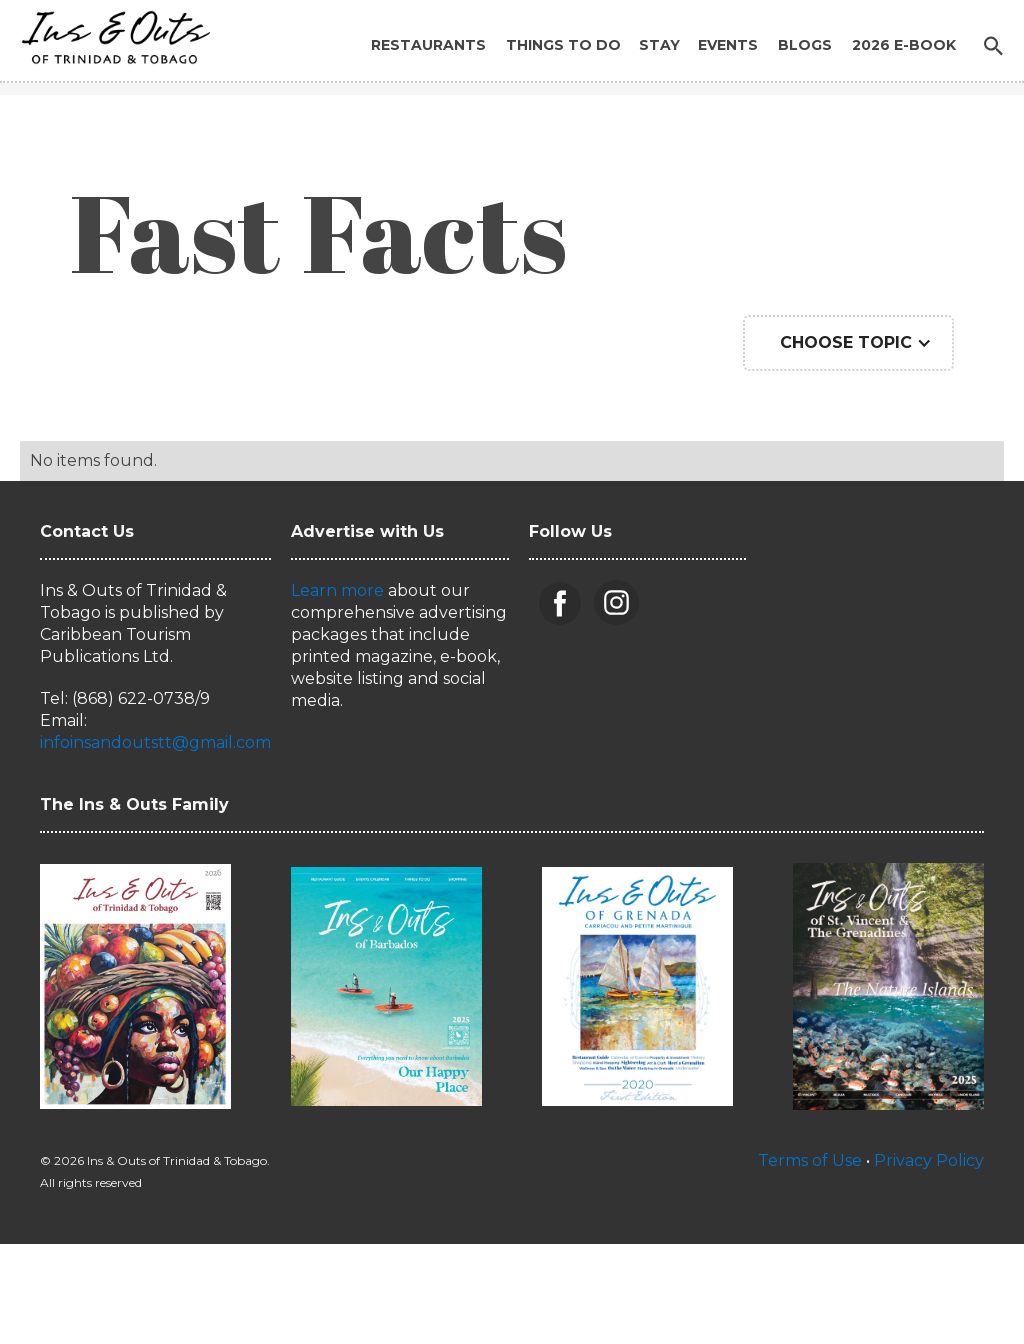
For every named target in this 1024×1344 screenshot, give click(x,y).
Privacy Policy (929, 1160)
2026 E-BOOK (904, 45)
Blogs (805, 45)
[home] (110, 32)
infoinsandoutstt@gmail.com (155, 742)
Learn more (337, 590)
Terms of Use (810, 1160)
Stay (659, 45)
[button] (848, 343)
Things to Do (563, 45)
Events (728, 45)
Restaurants (428, 45)
